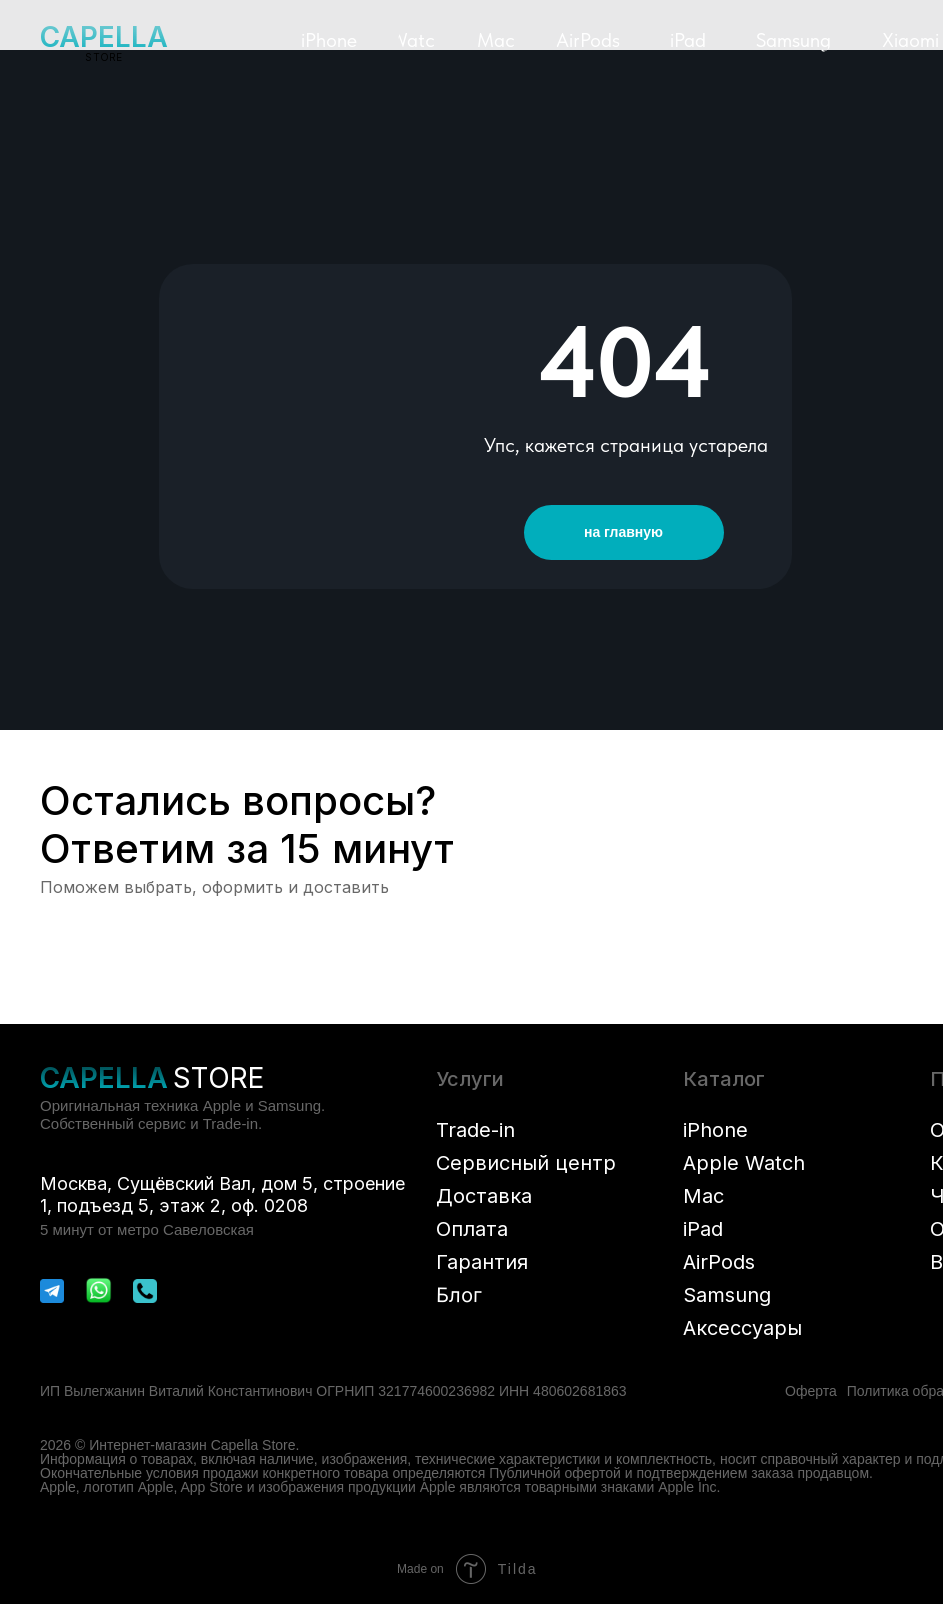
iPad (703, 1229)
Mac (703, 1196)
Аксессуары (742, 1328)
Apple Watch (744, 1163)
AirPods (719, 1262)
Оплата (472, 1229)
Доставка (484, 1196)
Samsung (727, 1295)
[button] (329, 40)
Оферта (811, 1391)
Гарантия (482, 1262)
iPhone (715, 1130)
